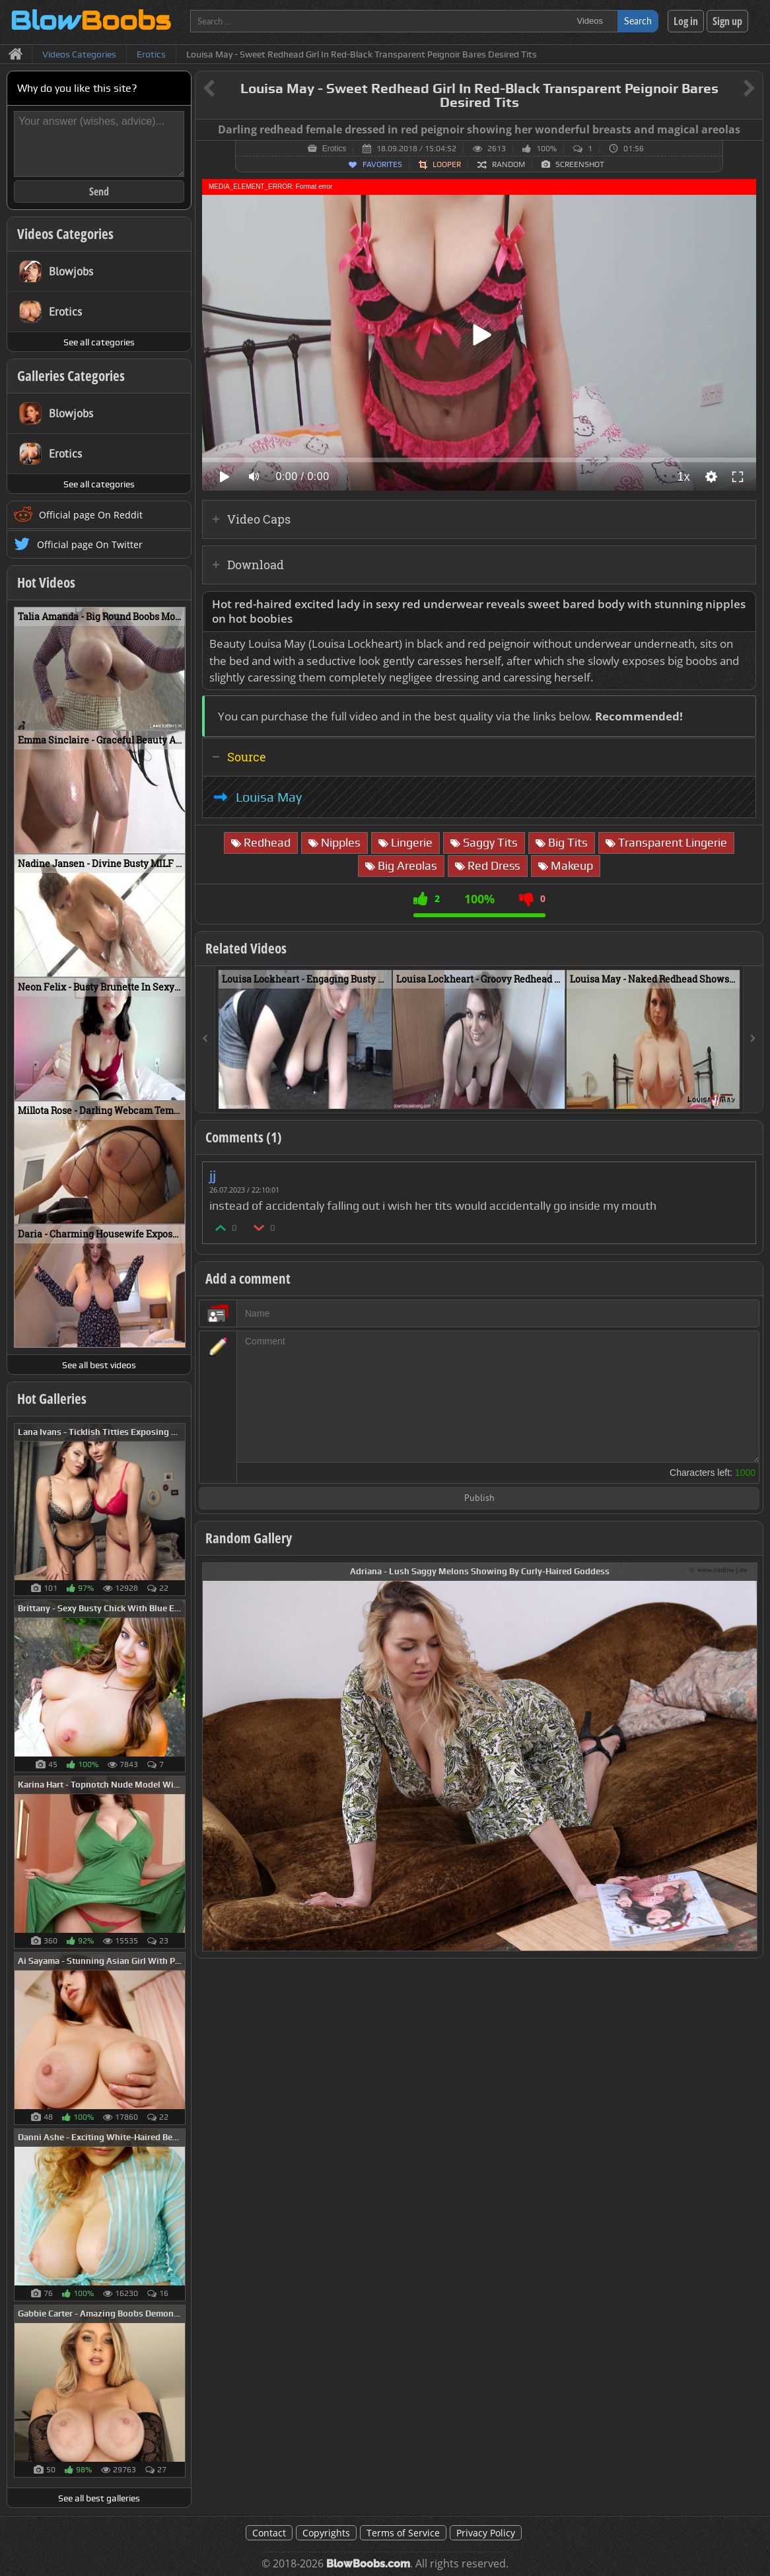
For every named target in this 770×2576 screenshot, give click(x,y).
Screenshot (579, 164)
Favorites (382, 164)
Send (99, 191)
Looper (447, 164)
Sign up (727, 21)
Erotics (334, 148)
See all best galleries (99, 2498)
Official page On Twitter (90, 544)
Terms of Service (403, 2532)
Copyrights (326, 2532)
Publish (479, 1498)
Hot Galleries (52, 1398)
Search (638, 20)
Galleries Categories (71, 375)
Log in (686, 21)
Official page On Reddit (91, 514)
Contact (269, 2532)
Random (508, 164)
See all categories (99, 342)
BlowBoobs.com (368, 2564)
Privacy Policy (485, 2532)
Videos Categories (65, 234)
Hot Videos (46, 582)
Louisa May (269, 797)
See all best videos (99, 1365)
